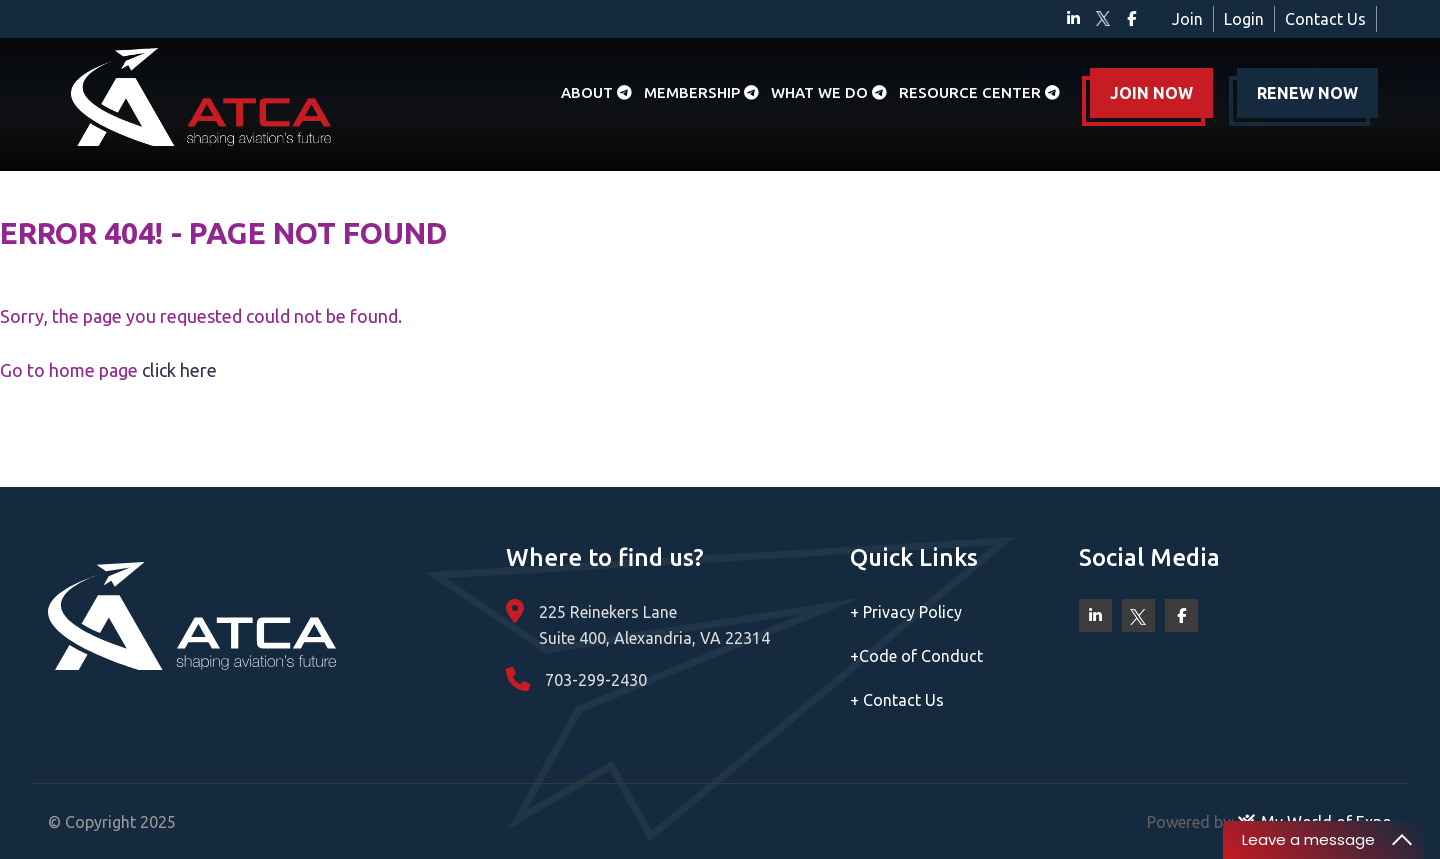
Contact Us (1325, 19)
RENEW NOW (1307, 93)
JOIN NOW (1151, 93)
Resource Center (979, 92)
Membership (701, 92)
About (596, 92)
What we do (829, 92)
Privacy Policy (906, 612)
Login (1244, 19)
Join (1187, 19)
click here (179, 370)
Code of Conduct (916, 656)
